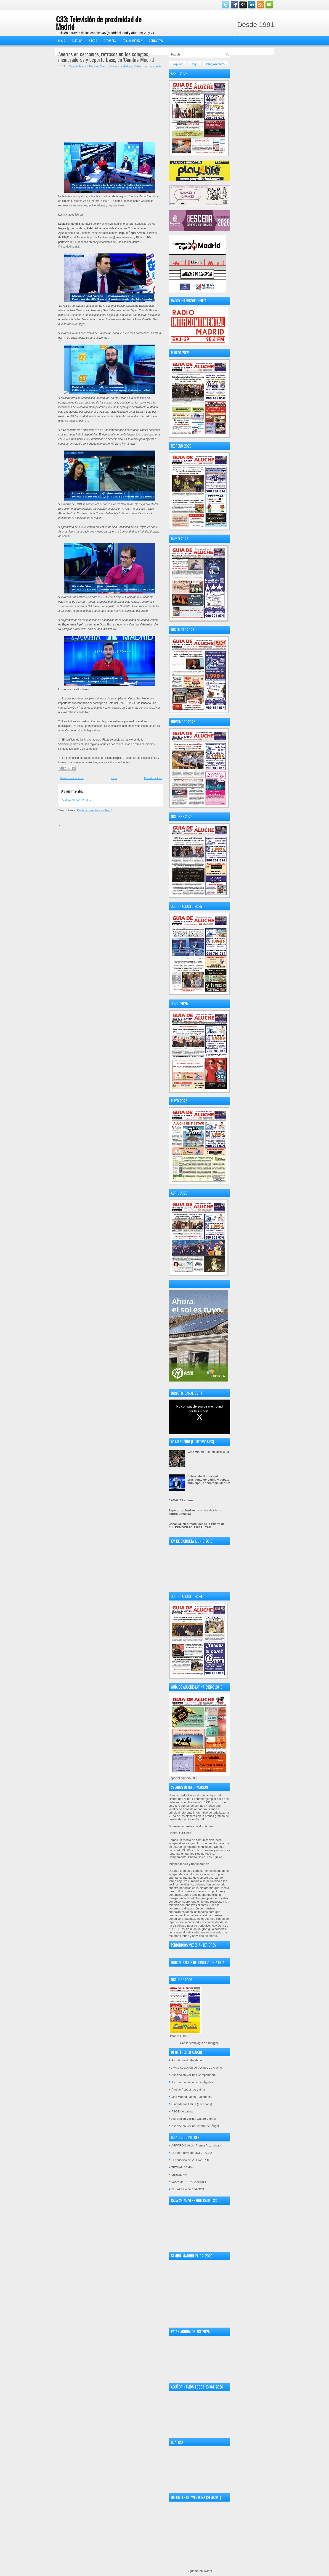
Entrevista (116, 66)
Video (137, 66)
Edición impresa (132, 40)
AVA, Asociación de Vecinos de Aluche (196, 2067)
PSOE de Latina (182, 2111)
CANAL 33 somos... (182, 1500)
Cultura (77, 40)
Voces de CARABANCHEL (189, 2182)
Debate (93, 66)
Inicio (61, 40)
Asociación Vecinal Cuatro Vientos (194, 2118)
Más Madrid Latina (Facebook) (191, 2097)
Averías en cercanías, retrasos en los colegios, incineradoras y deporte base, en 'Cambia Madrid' (106, 56)
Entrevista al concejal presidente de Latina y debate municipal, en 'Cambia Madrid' (208, 1479)
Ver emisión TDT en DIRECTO (208, 1452)
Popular (177, 64)
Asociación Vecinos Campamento (193, 2075)
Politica (127, 66)
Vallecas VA (179, 2174)
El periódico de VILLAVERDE (190, 2160)
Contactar (156, 40)
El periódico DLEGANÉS (187, 2189)
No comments (152, 66)
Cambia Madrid (78, 66)
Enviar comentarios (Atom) (94, 810)
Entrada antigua (153, 778)
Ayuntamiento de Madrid (187, 2060)
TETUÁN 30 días (182, 2167)
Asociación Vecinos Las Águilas (192, 2082)
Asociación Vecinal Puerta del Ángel (195, 2126)
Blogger (213, 2043)
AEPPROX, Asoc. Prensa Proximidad (195, 2145)
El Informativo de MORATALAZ (191, 2152)
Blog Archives (215, 64)
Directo (103, 66)
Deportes (110, 40)
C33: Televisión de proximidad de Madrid (98, 23)
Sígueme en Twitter (199, 2571)
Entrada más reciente (72, 778)
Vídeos (93, 40)
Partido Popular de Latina (188, 2089)
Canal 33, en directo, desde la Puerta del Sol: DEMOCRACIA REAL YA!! (197, 1525)
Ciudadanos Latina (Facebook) (191, 2104)
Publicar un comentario (76, 799)
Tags (194, 64)
